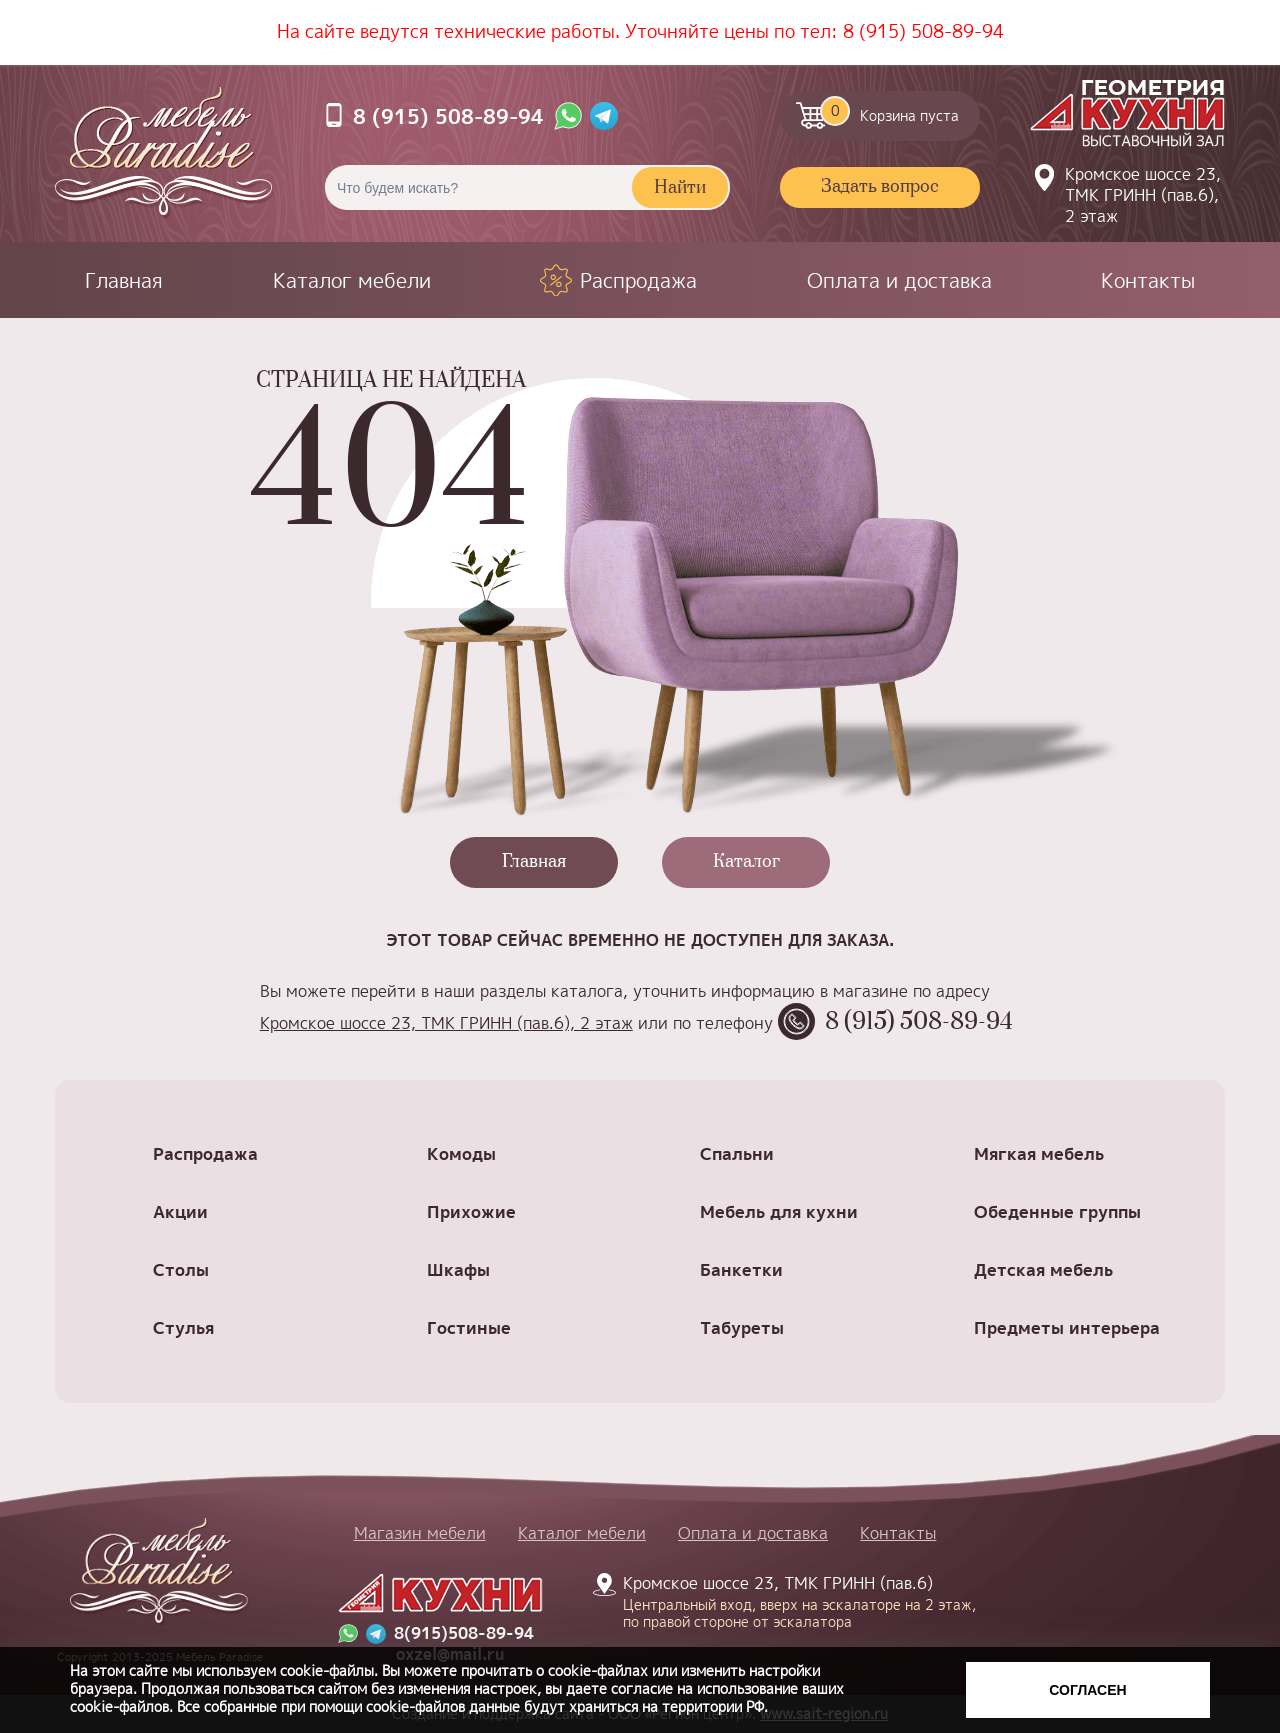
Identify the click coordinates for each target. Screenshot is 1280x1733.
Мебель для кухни (779, 1211)
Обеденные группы (1057, 1211)
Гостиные (469, 1327)
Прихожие (471, 1211)
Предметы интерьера (1067, 1327)
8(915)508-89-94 (464, 1633)
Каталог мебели (352, 280)
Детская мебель (1043, 1269)
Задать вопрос (880, 187)
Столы (181, 1269)
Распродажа (638, 280)
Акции (180, 1211)
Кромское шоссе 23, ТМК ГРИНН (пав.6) (788, 1601)
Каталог (746, 862)
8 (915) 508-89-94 (923, 31)
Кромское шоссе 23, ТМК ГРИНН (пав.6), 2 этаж (1143, 195)
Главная (124, 280)
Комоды (461, 1153)
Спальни (737, 1153)
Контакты (1148, 280)
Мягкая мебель (1039, 1153)
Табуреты (742, 1327)
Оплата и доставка (899, 280)
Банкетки (741, 1269)
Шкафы (458, 1269)
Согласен (1087, 1690)
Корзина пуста (889, 111)
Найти (680, 188)
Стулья (183, 1327)
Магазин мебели (420, 1533)
